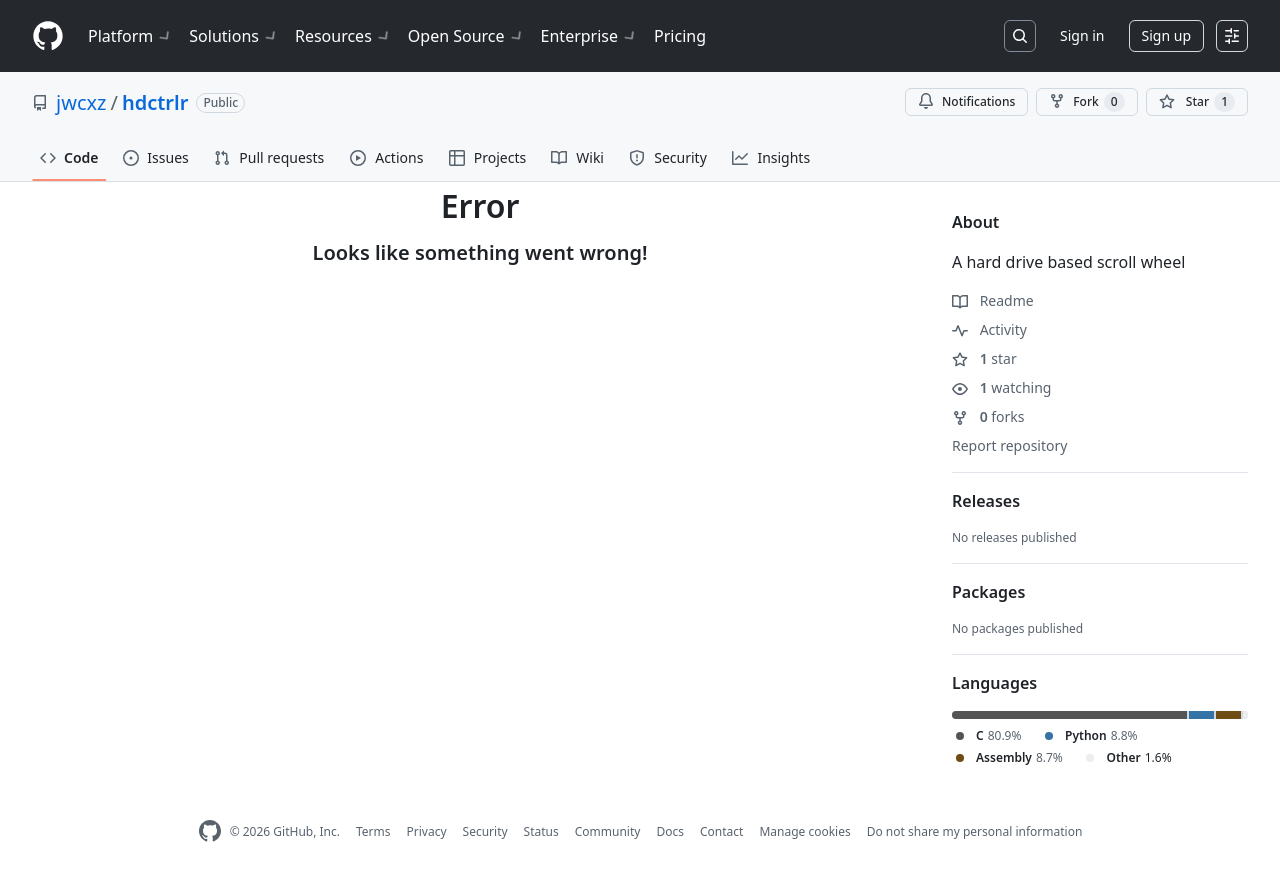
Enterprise (589, 36)
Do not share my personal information (975, 831)
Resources (343, 36)
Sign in (1082, 35)
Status (541, 831)
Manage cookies (804, 831)
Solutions (234, 36)
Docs (670, 831)
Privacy (427, 831)
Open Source (466, 36)
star (984, 358)
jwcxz (81, 102)
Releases (986, 501)
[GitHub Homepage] (210, 831)
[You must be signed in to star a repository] (1197, 102)
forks (988, 416)
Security (485, 831)
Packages (988, 592)
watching (1001, 387)
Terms (373, 831)
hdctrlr (155, 102)
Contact (721, 831)
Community (608, 831)
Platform (130, 36)
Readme (993, 300)
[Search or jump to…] (1020, 36)
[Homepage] (48, 36)
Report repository (1009, 445)
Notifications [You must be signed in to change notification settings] (966, 101)
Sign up (1166, 35)
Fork (1086, 102)
